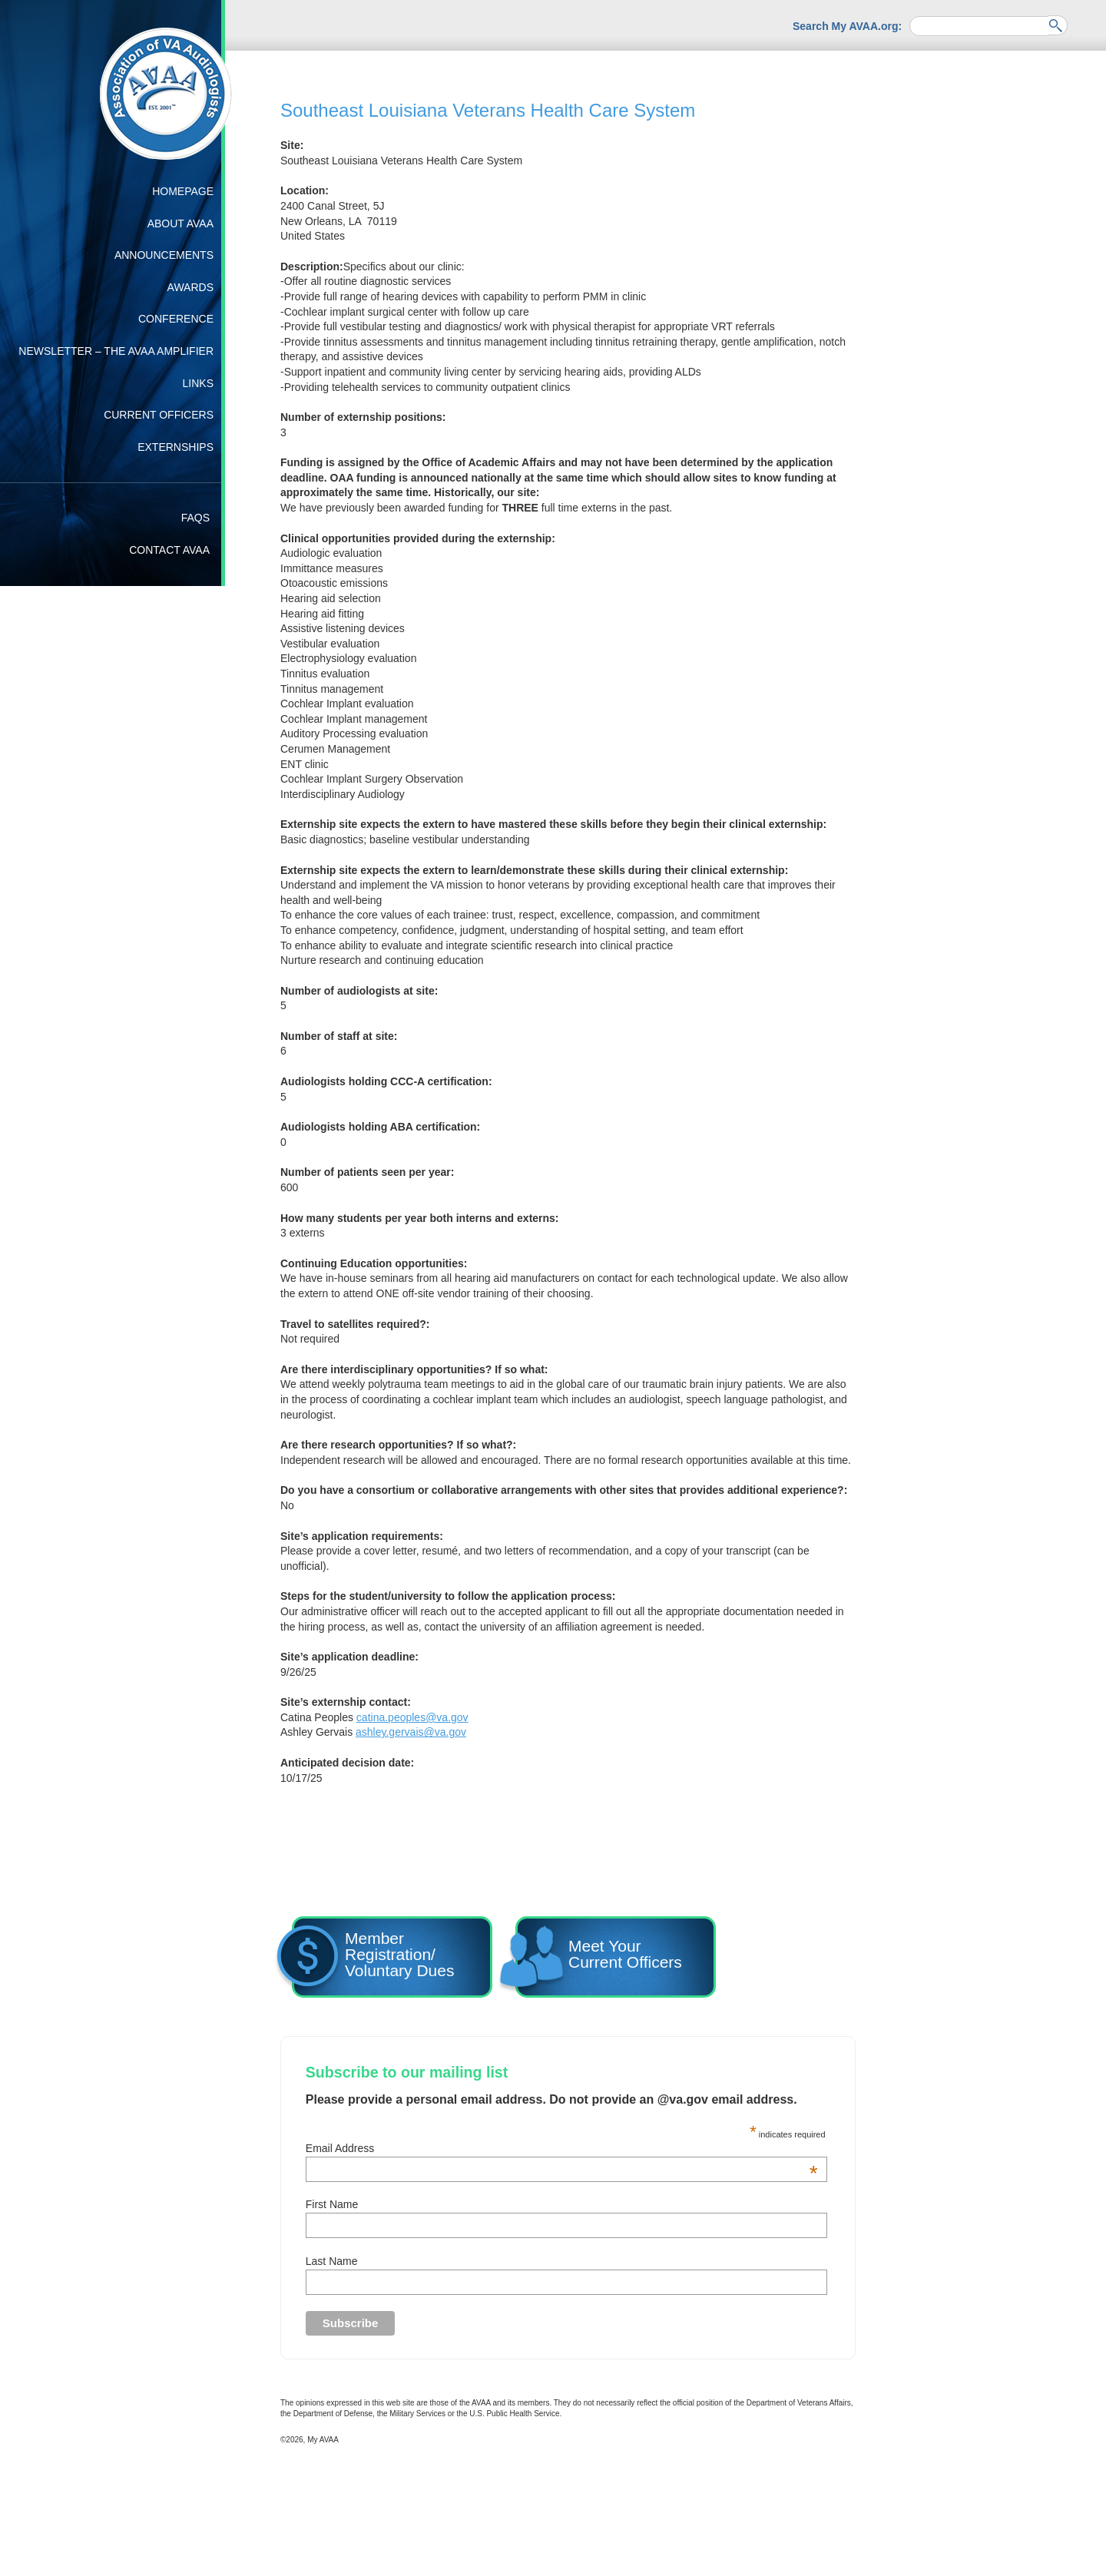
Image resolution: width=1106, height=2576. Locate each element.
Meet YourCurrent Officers (598, 1959)
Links (198, 383)
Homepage (183, 191)
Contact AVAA (169, 550)
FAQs (195, 518)
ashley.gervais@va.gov (411, 1732)
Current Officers (159, 415)
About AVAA (180, 223)
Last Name (332, 2261)
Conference (176, 319)
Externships (175, 447)
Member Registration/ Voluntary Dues (373, 1959)
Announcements (164, 255)
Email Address (562, 2148)
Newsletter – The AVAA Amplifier (116, 351)
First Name (332, 2204)
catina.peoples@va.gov (412, 1717)
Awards (190, 287)
